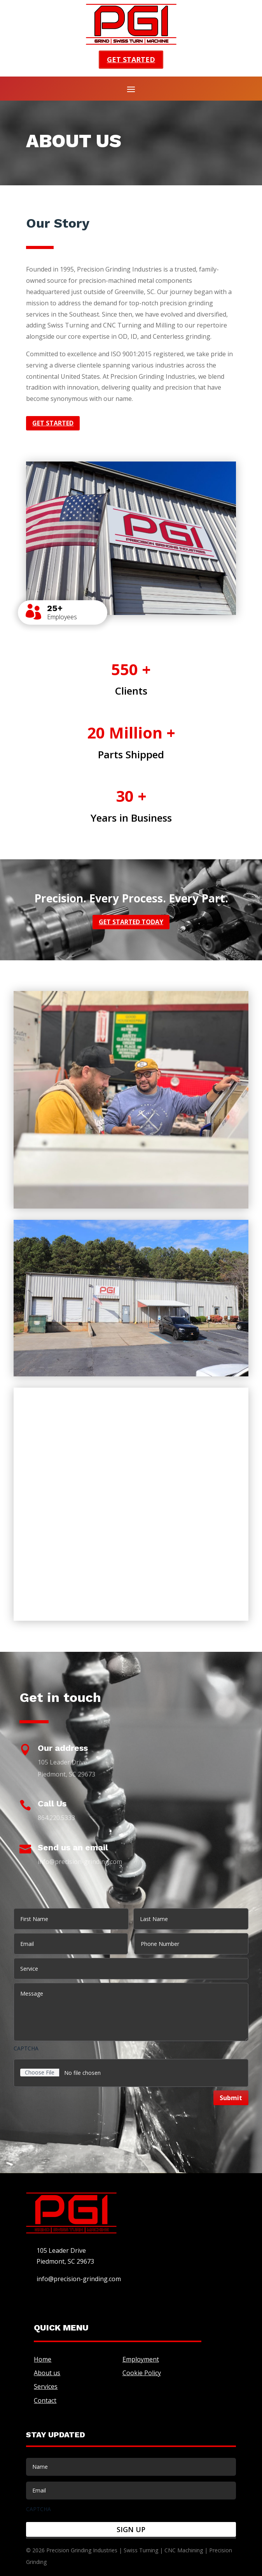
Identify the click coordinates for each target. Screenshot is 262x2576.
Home (42, 2359)
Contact (45, 2400)
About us (47, 2373)
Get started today (131, 922)
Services (46, 2386)
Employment (140, 2359)
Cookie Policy (141, 2373)
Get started (131, 59)
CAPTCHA (26, 2048)
